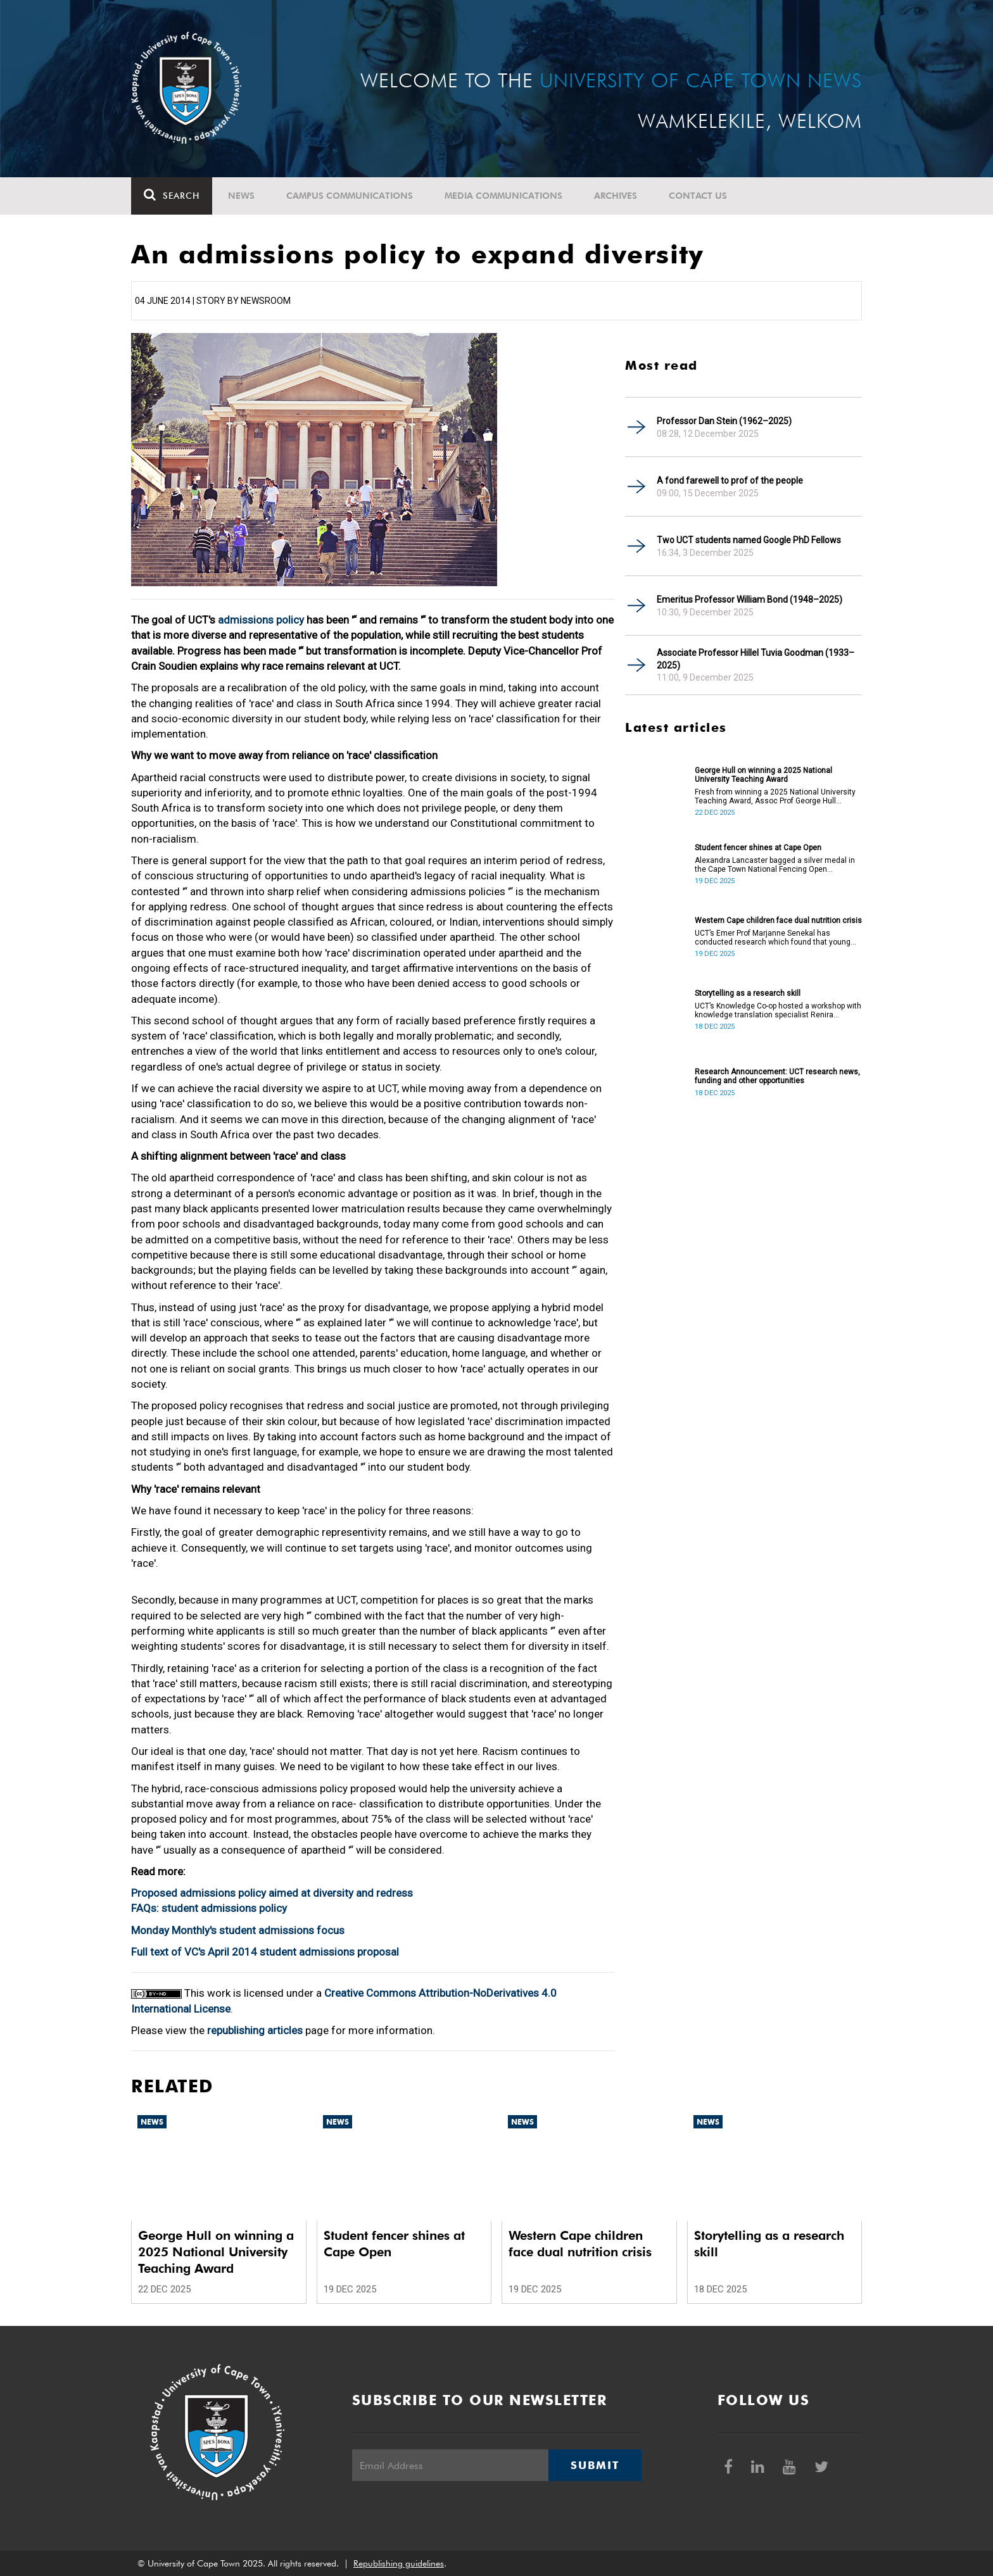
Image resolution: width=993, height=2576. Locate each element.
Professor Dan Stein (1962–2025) (724, 421)
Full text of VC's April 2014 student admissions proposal (265, 1951)
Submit (595, 2465)
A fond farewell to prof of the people (730, 480)
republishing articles (255, 2030)
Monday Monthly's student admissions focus (238, 1930)
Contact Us (698, 196)
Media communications (503, 196)
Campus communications (349, 196)
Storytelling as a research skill (747, 993)
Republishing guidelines (398, 2563)
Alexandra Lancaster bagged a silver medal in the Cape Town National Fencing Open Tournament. (775, 865)
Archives (615, 196)
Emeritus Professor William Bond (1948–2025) (749, 599)
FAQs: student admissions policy (209, 1908)
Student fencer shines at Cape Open (758, 847)
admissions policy (261, 619)
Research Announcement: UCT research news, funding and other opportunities (777, 1076)
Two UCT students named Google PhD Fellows (749, 540)
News (241, 196)
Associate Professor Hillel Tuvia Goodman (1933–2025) (755, 659)
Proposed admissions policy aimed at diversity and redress (272, 1893)
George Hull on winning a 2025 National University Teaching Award (763, 775)
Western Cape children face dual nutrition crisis (778, 920)
